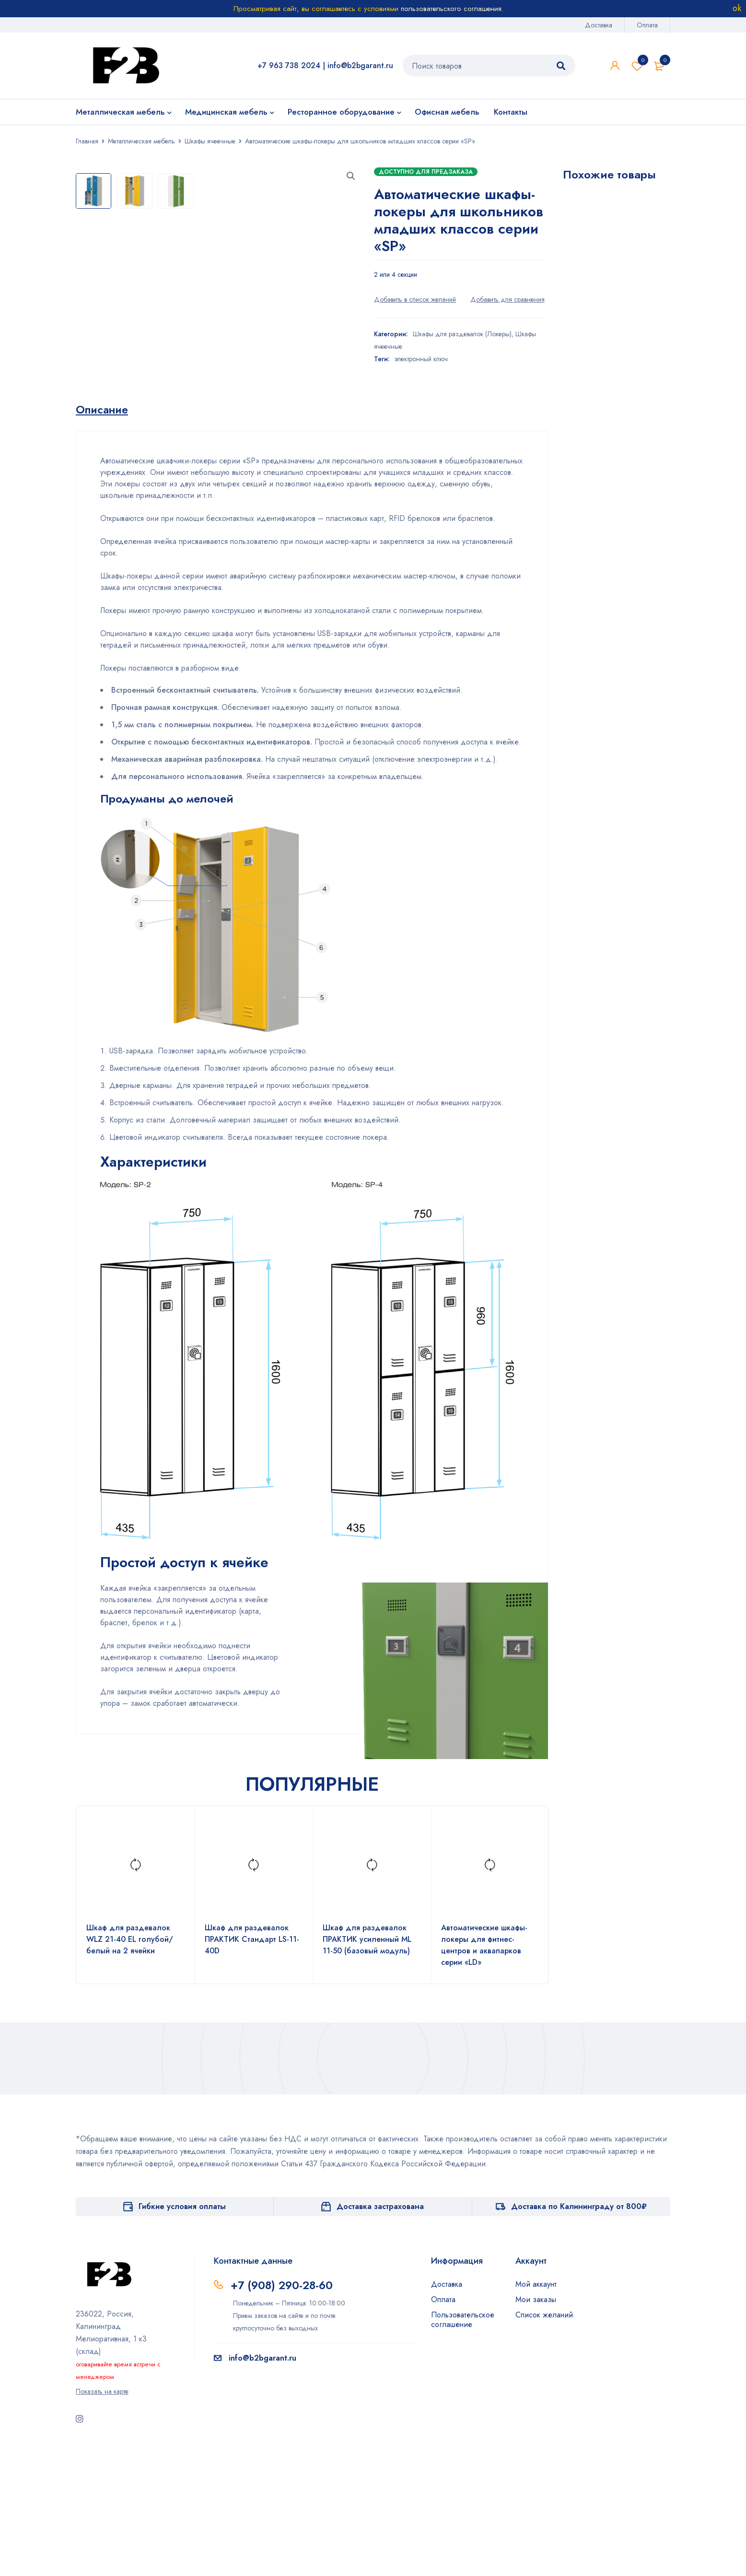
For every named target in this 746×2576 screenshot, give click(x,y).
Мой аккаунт (536, 2412)
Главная (87, 141)
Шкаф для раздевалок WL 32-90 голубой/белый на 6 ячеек (614, 455)
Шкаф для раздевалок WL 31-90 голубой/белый (614, 307)
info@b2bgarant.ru (360, 65)
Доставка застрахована (380, 2334)
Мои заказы (535, 2427)
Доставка (598, 25)
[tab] (103, 538)
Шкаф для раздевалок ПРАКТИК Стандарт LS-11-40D (252, 2067)
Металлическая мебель (141, 141)
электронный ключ (421, 359)
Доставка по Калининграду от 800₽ (579, 2334)
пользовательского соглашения (451, 8)
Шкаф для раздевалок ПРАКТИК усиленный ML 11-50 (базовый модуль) (367, 2067)
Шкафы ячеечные (210, 141)
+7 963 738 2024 (288, 65)
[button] (351, 176)
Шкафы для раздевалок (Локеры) (462, 334)
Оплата (647, 25)
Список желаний (637, 66)
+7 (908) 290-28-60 (284, 2413)
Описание (103, 538)
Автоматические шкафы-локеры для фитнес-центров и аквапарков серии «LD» (484, 2073)
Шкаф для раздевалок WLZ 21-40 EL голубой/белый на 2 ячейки (129, 2067)
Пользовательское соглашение (462, 2447)
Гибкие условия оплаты (182, 2334)
